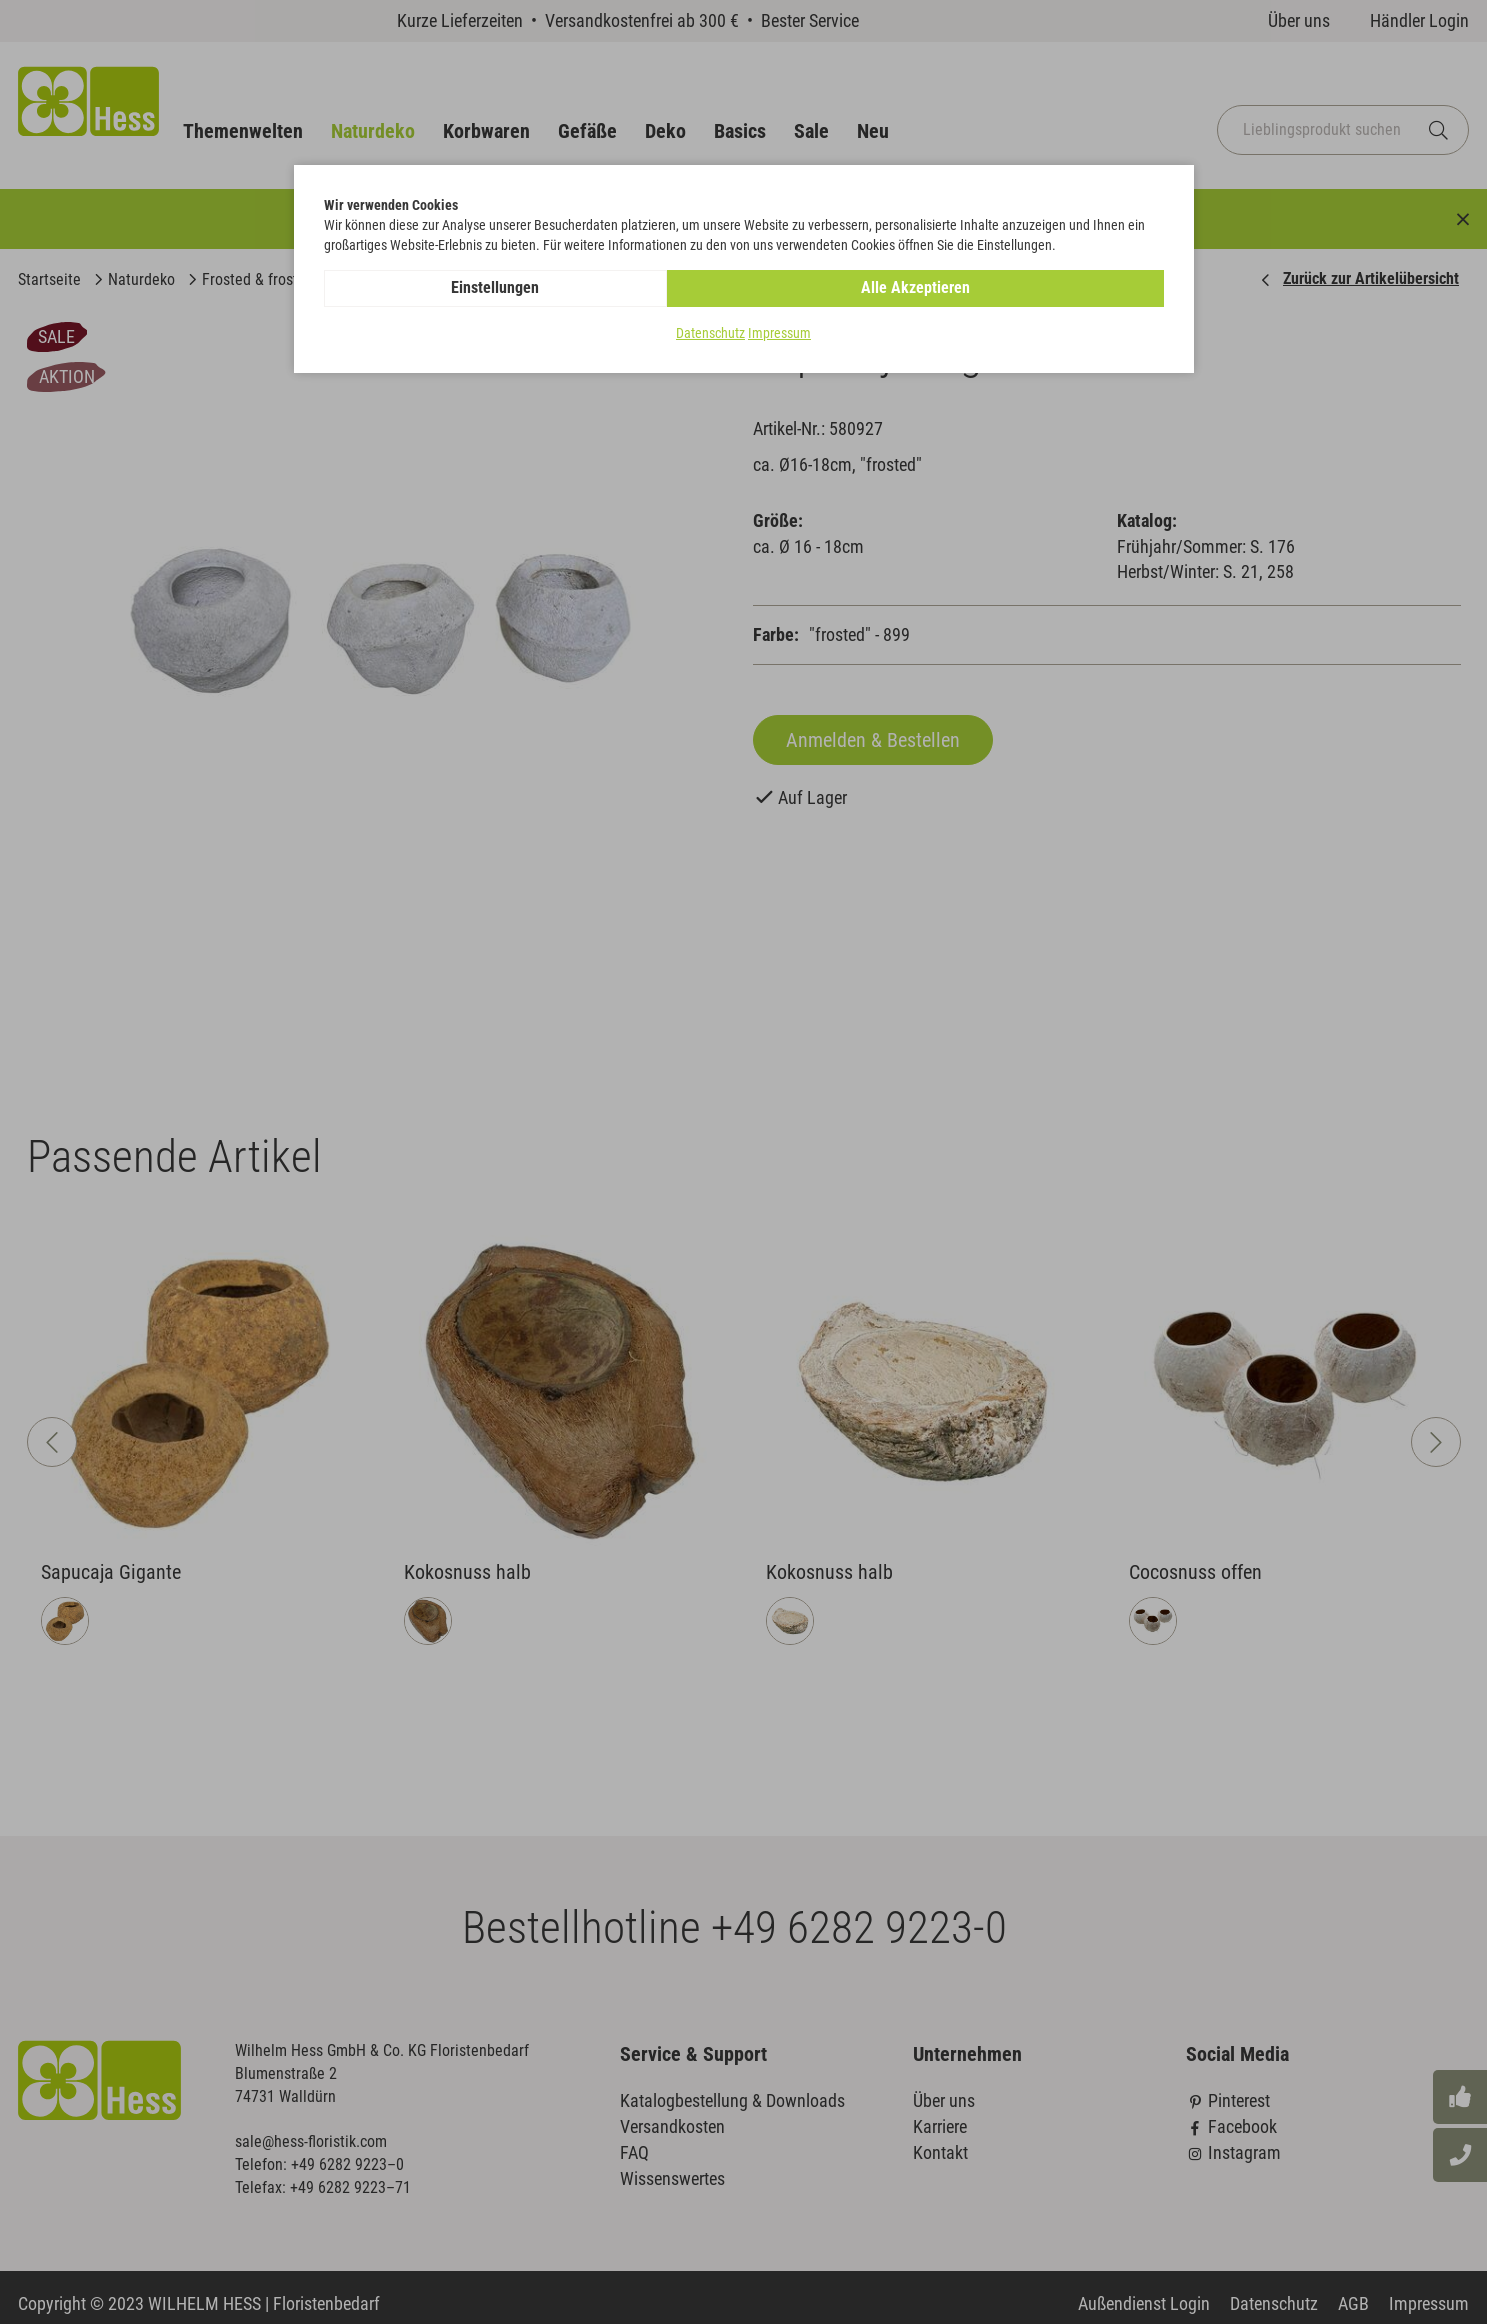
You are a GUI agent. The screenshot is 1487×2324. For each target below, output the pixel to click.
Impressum (779, 334)
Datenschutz (710, 334)
